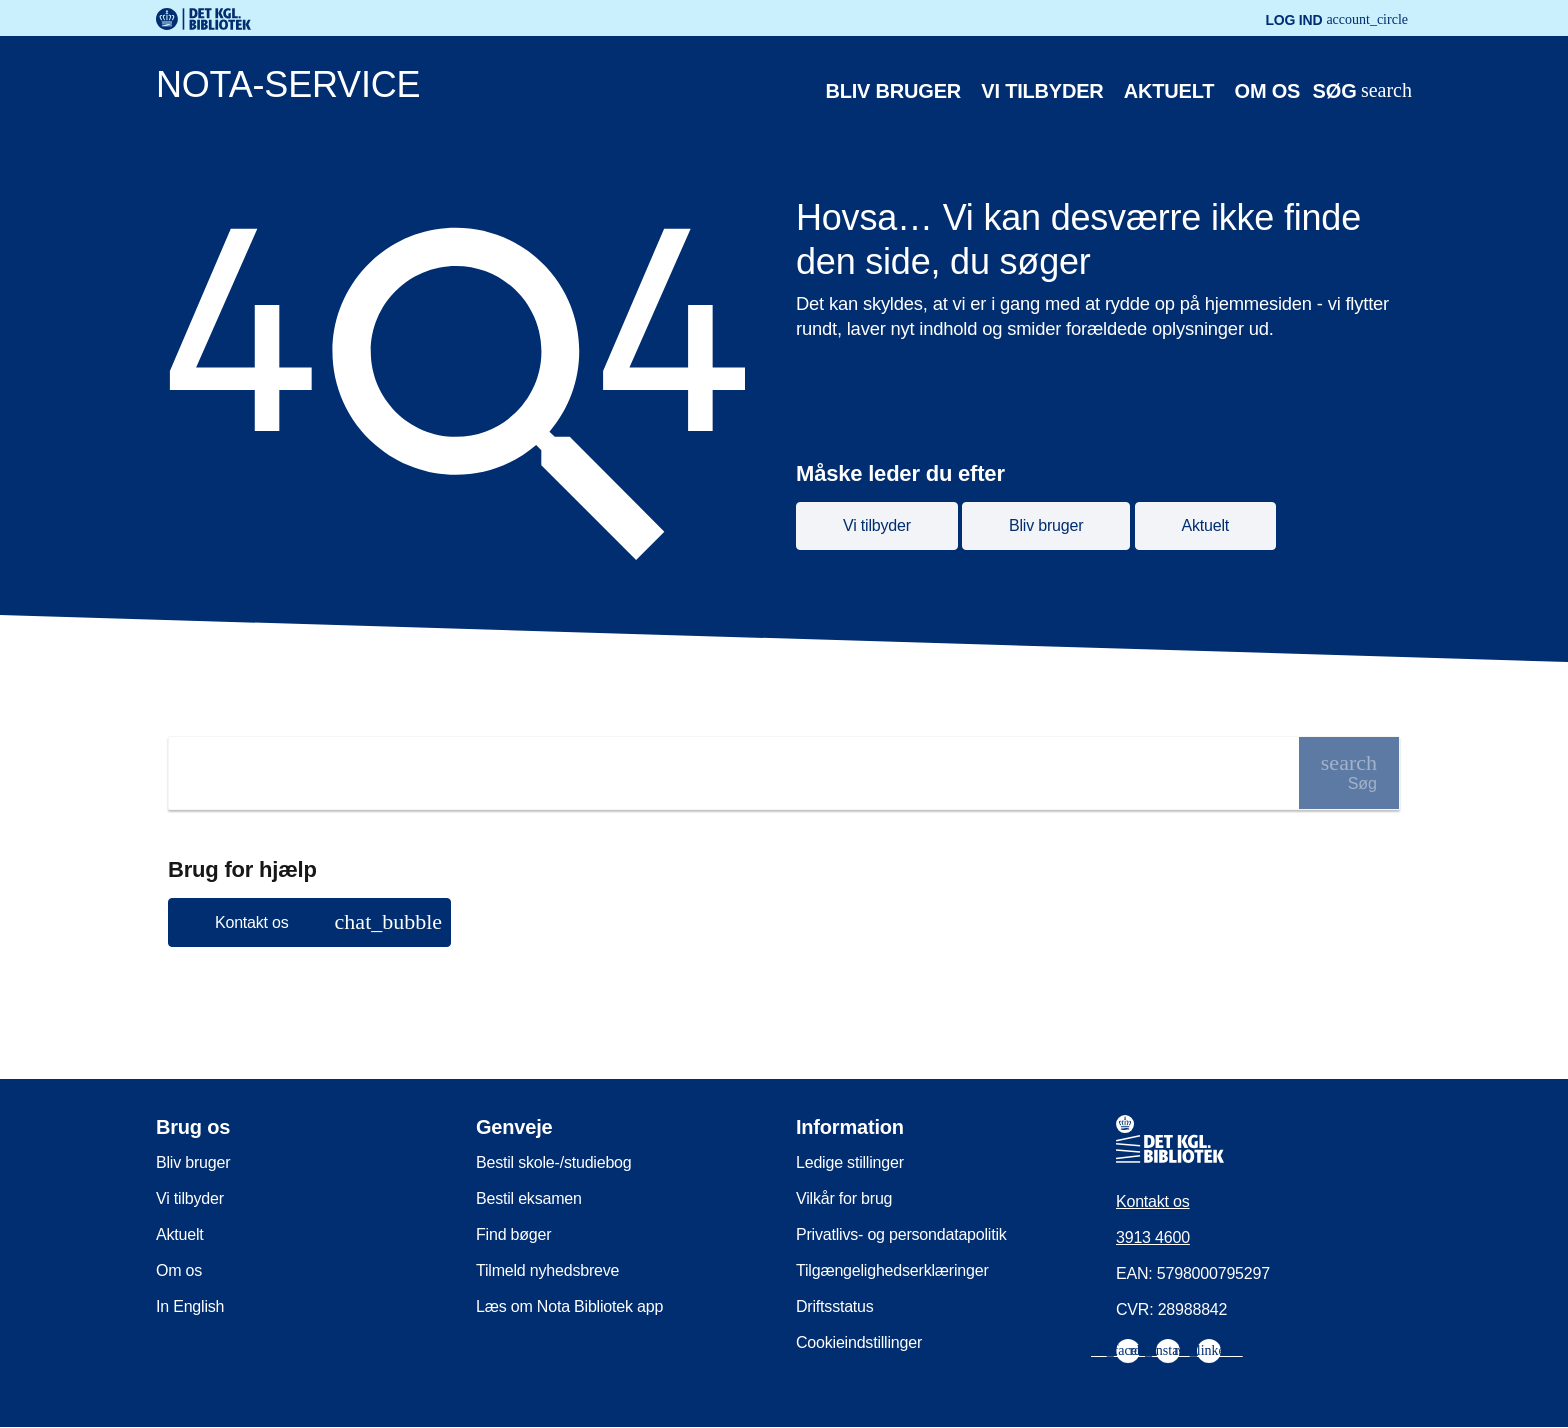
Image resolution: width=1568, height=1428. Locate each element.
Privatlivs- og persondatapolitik (901, 1234)
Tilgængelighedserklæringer (892, 1270)
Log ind (1336, 20)
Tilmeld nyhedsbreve (547, 1270)
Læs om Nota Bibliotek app (569, 1306)
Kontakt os (1153, 1201)
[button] (309, 922)
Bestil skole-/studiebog (554, 1162)
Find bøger (513, 1234)
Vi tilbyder (1042, 91)
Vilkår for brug (844, 1198)
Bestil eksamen (529, 1198)
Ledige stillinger (850, 1162)
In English (190, 1306)
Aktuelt (1169, 91)
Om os (1268, 91)
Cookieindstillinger (859, 1342)
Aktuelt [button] (1206, 525)
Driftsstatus (835, 1306)
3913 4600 (1153, 1237)
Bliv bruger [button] (1046, 525)
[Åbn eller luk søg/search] (1362, 91)
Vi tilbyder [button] (877, 525)
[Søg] (1349, 773)
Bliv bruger (894, 91)
